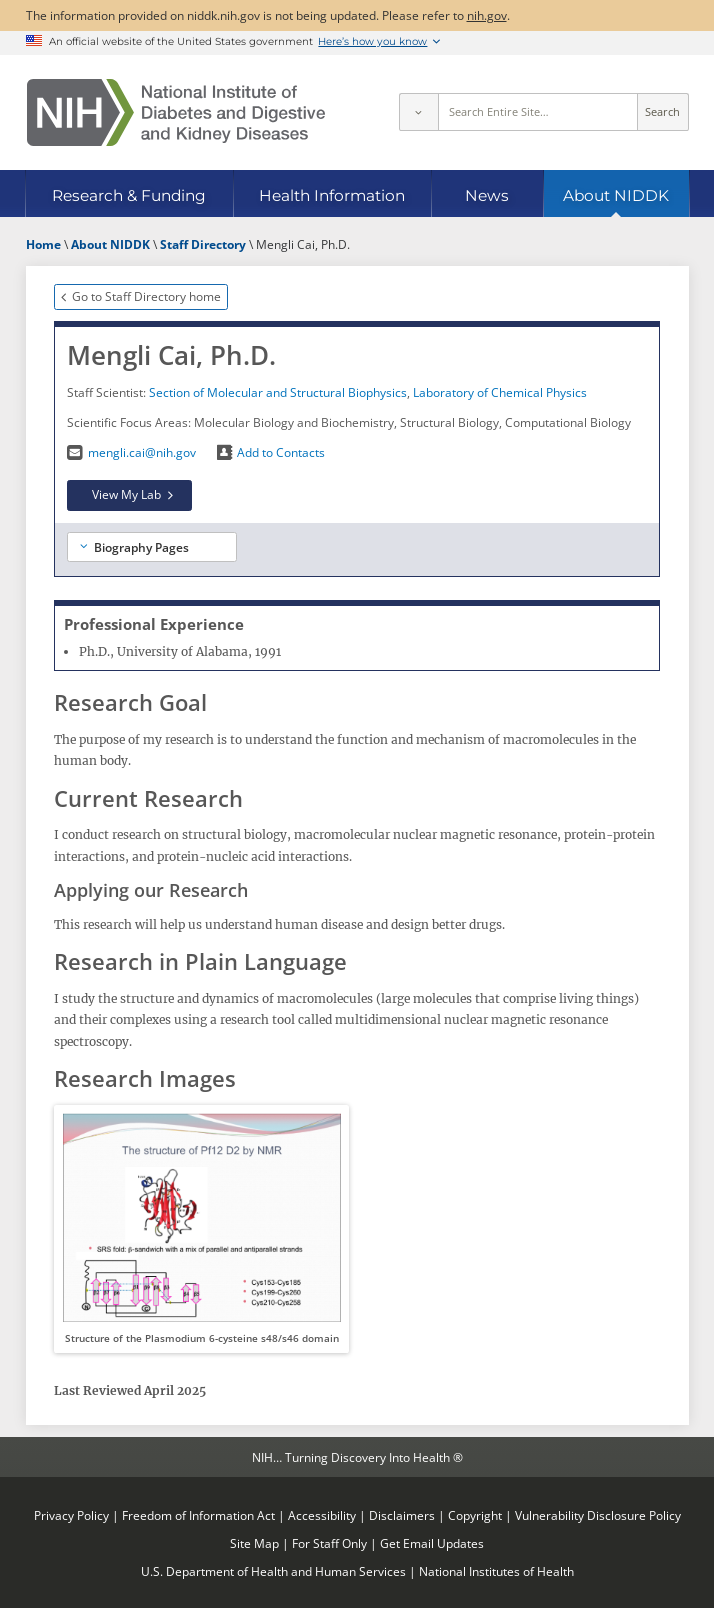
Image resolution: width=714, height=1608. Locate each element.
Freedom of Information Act (198, 1515)
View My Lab (126, 494)
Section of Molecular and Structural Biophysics (278, 392)
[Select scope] (418, 112)
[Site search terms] (538, 112)
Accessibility (322, 1515)
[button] (201, 1229)
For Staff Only (329, 1543)
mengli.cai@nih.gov (142, 452)
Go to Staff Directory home (146, 296)
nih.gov (487, 15)
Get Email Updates (432, 1543)
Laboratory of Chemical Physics (500, 392)
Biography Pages (141, 547)
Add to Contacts (281, 452)
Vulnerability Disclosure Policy (598, 1515)
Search (662, 112)
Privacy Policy (71, 1515)
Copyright (475, 1515)
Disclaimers (402, 1515)
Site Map (254, 1543)
